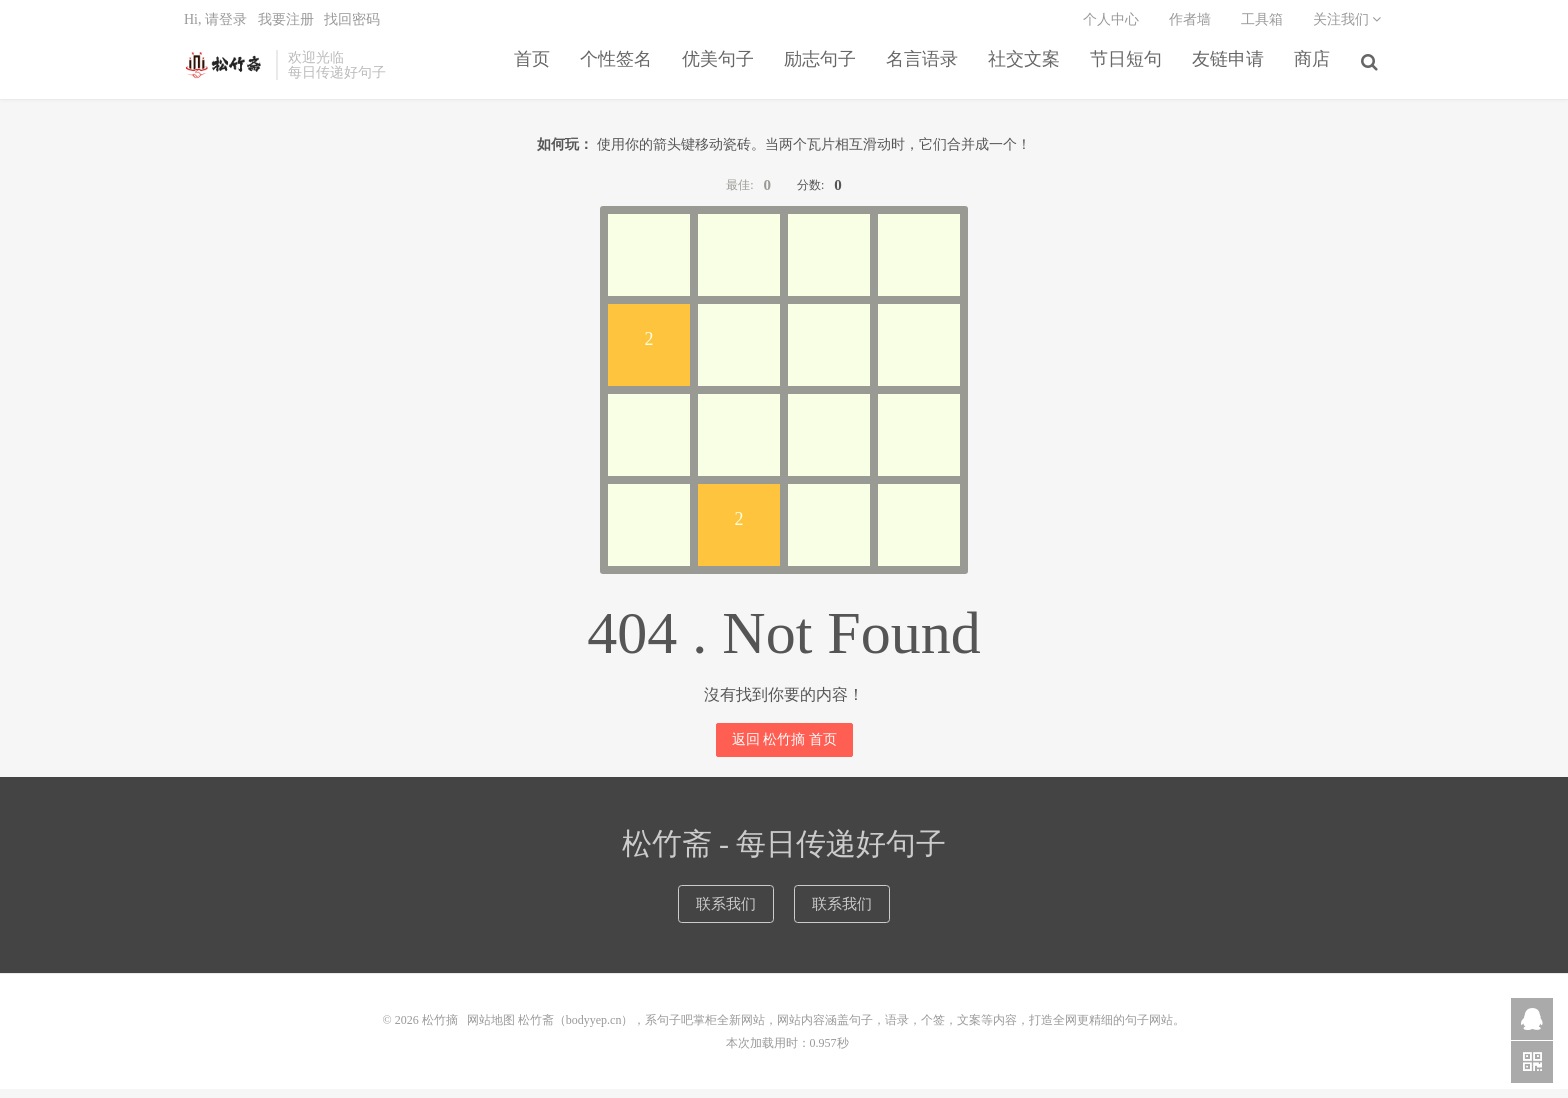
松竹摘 (225, 71)
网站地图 (491, 1030)
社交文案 (1027, 71)
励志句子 (823, 71)
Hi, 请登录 (215, 25)
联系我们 (723, 913)
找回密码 (352, 25)
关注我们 (1347, 25)
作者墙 (1190, 25)
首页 (535, 71)
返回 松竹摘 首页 (784, 748)
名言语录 (925, 71)
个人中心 (1111, 25)
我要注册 (286, 25)
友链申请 (1231, 71)
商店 (1315, 71)
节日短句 (1129, 71)
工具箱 (1262, 25)
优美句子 (721, 71)
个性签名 (619, 71)
